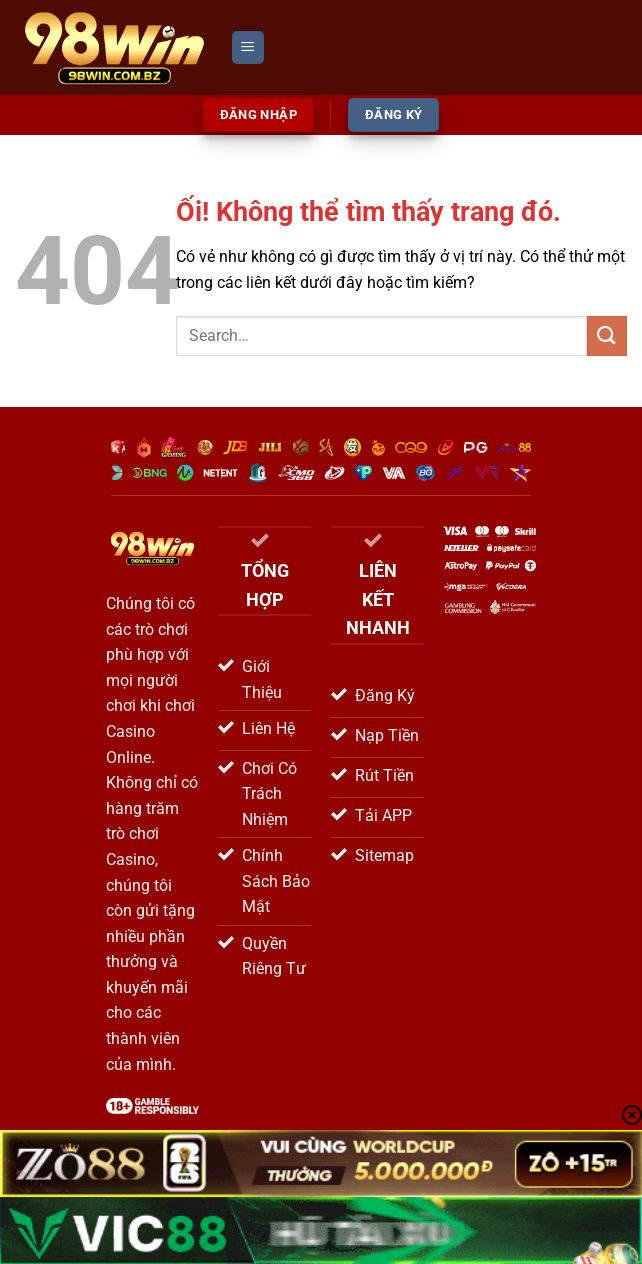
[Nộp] (607, 335)
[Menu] (248, 47)
